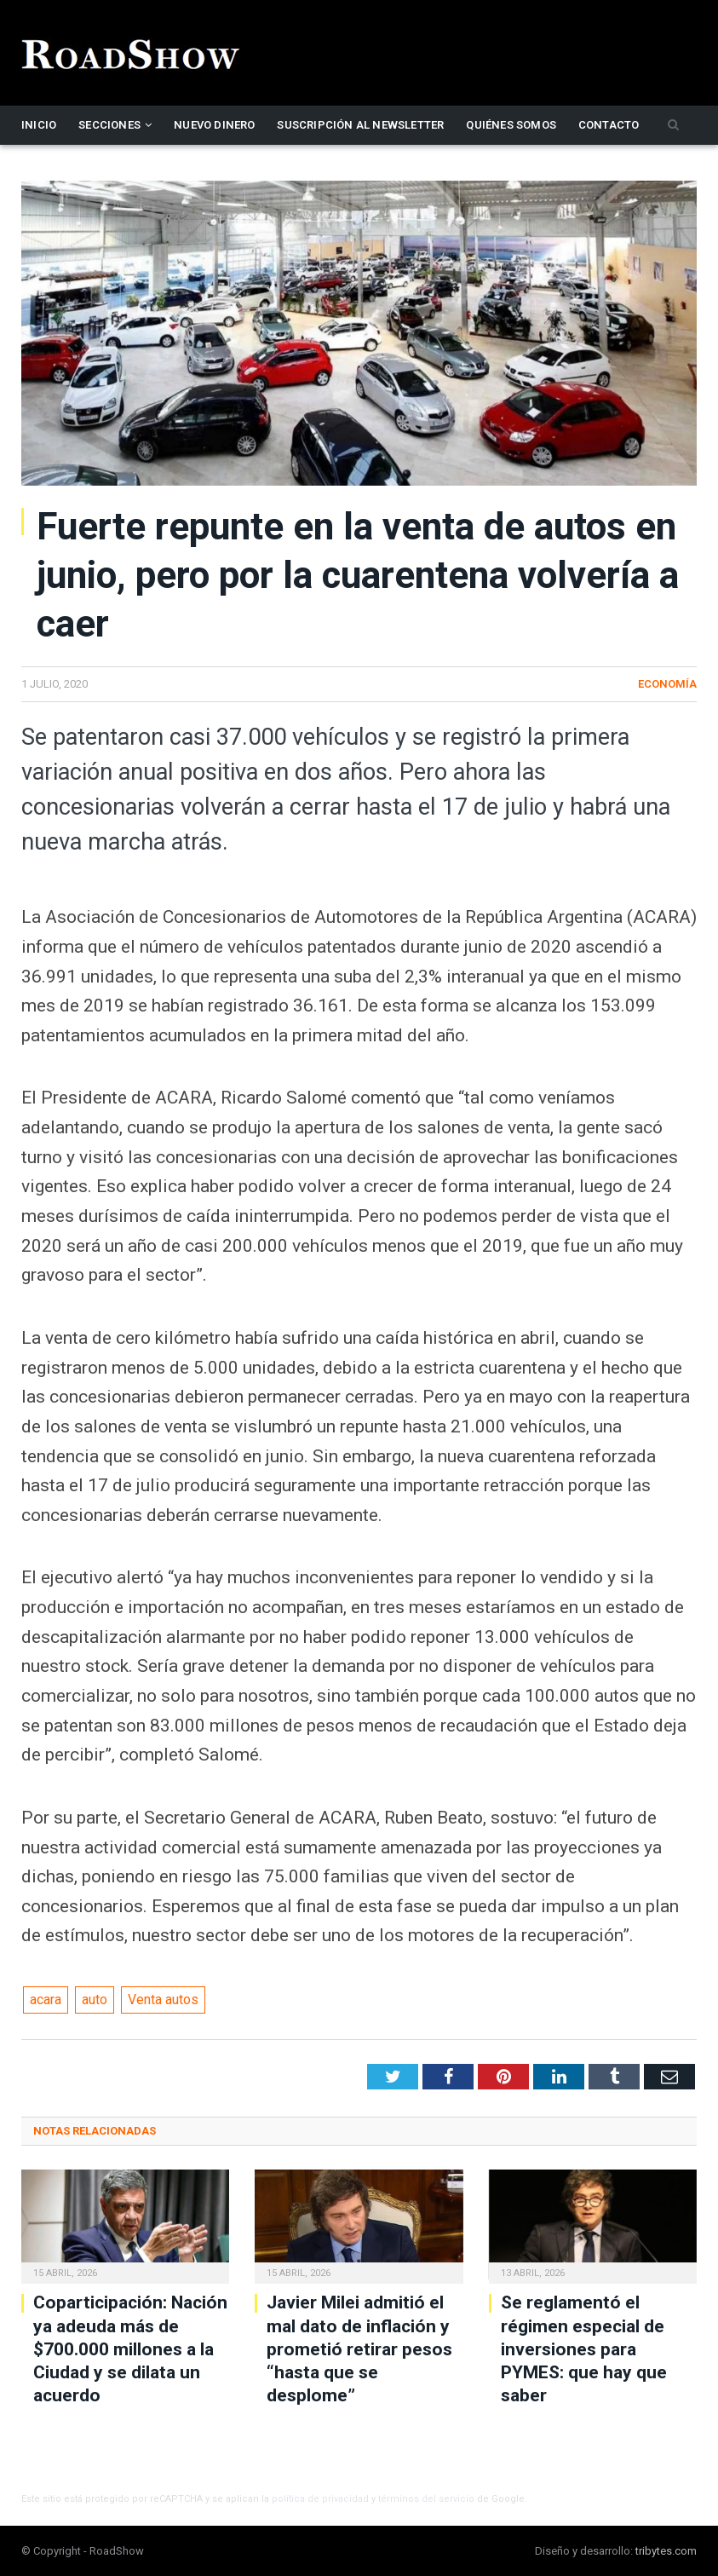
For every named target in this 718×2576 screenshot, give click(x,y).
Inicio (38, 124)
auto (94, 1999)
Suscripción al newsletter (360, 124)
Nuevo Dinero (214, 124)
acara (45, 1999)
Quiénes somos (511, 124)
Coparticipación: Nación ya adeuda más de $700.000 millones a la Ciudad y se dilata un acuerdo (130, 2349)
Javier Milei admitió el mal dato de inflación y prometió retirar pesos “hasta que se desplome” (359, 2349)
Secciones (109, 124)
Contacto (609, 124)
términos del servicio (426, 2498)
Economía (667, 683)
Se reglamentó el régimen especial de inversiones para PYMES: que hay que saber (584, 2349)
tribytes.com (666, 2550)
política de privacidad (320, 2498)
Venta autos (163, 1999)
